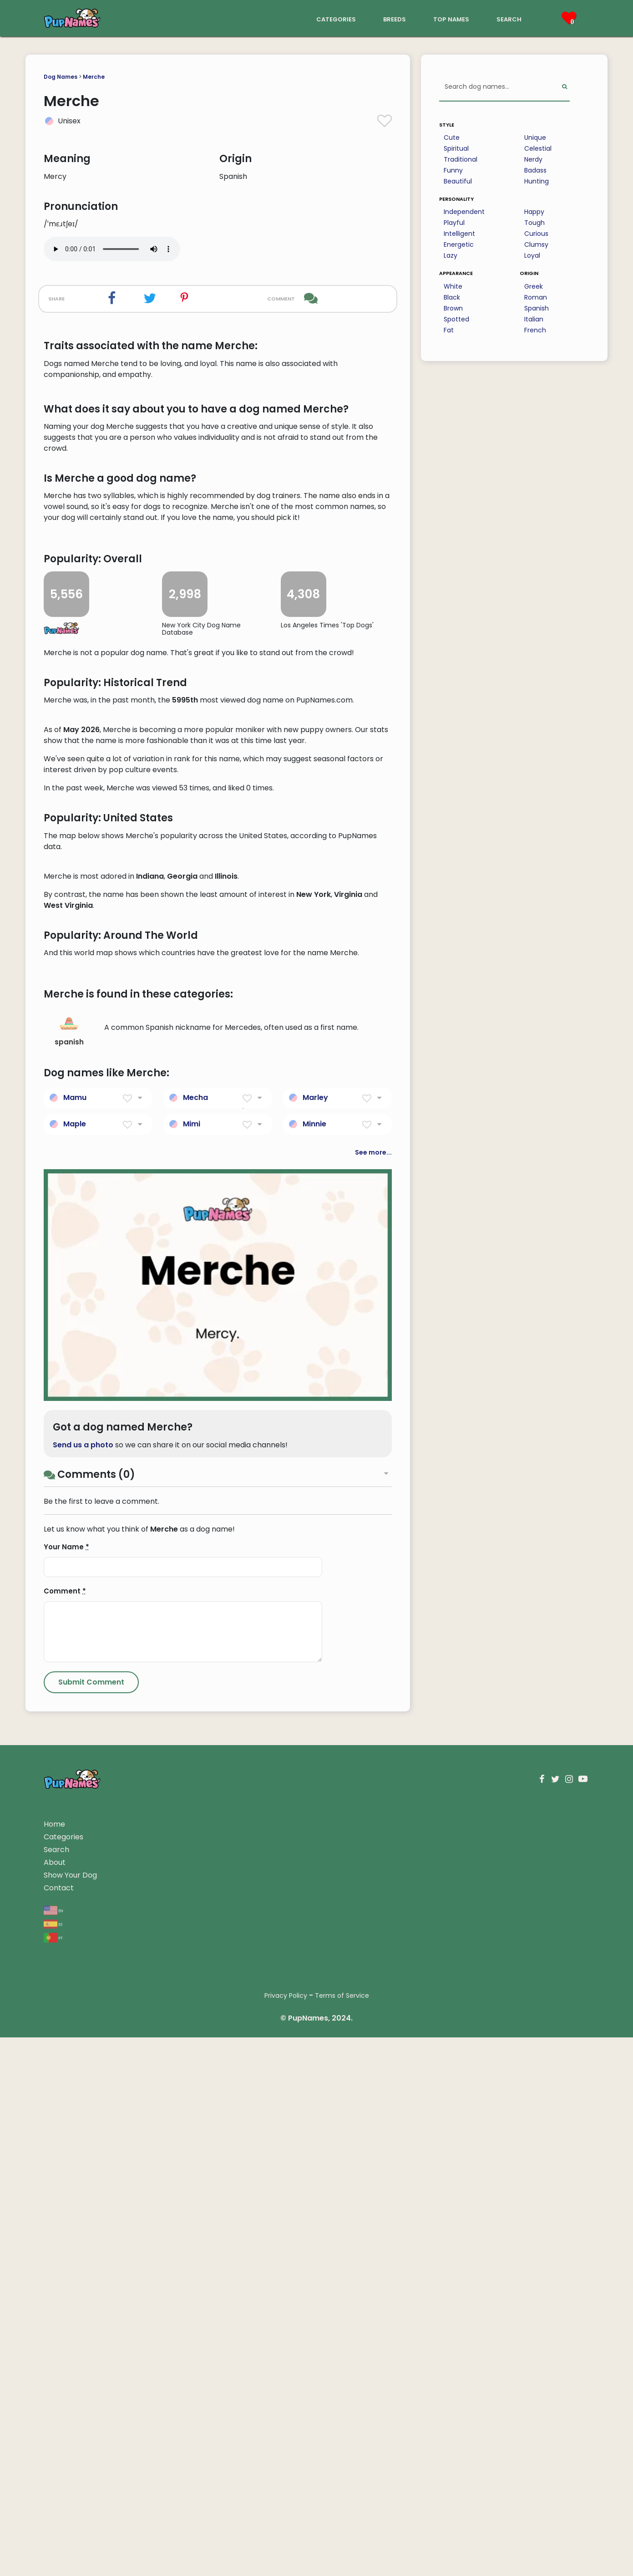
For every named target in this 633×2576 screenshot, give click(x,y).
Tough (534, 222)
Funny (453, 170)
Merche (94, 77)
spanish (69, 1569)
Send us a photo (83, 1983)
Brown (453, 308)
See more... (373, 1690)
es (53, 2462)
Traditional (460, 159)
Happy (534, 211)
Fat (449, 330)
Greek (533, 286)
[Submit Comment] (91, 2221)
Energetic (459, 244)
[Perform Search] (564, 87)
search (509, 18)
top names (451, 18)
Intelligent (459, 233)
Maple (74, 1662)
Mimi (191, 1662)
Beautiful (458, 181)
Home (54, 2362)
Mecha (195, 1636)
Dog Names (60, 77)
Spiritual (456, 148)
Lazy (450, 255)
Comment (65, 2129)
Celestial (538, 148)
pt (53, 2475)
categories (336, 18)
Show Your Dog (70, 2413)
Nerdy (533, 159)
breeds (394, 18)
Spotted (456, 319)
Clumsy (536, 244)
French (535, 330)
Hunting (536, 181)
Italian (533, 319)
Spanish (536, 308)
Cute (452, 137)
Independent (464, 211)
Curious (536, 233)
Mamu (74, 1636)
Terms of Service (342, 2534)
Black (452, 297)
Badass (535, 170)
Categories (63, 2375)
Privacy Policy (285, 2534)
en (53, 2448)
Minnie (314, 1662)
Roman (535, 297)
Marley (315, 1636)
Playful (454, 222)
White (453, 286)
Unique (535, 137)
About (55, 2401)
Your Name (66, 2085)
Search (56, 2388)
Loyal (532, 255)
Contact (59, 2426)
